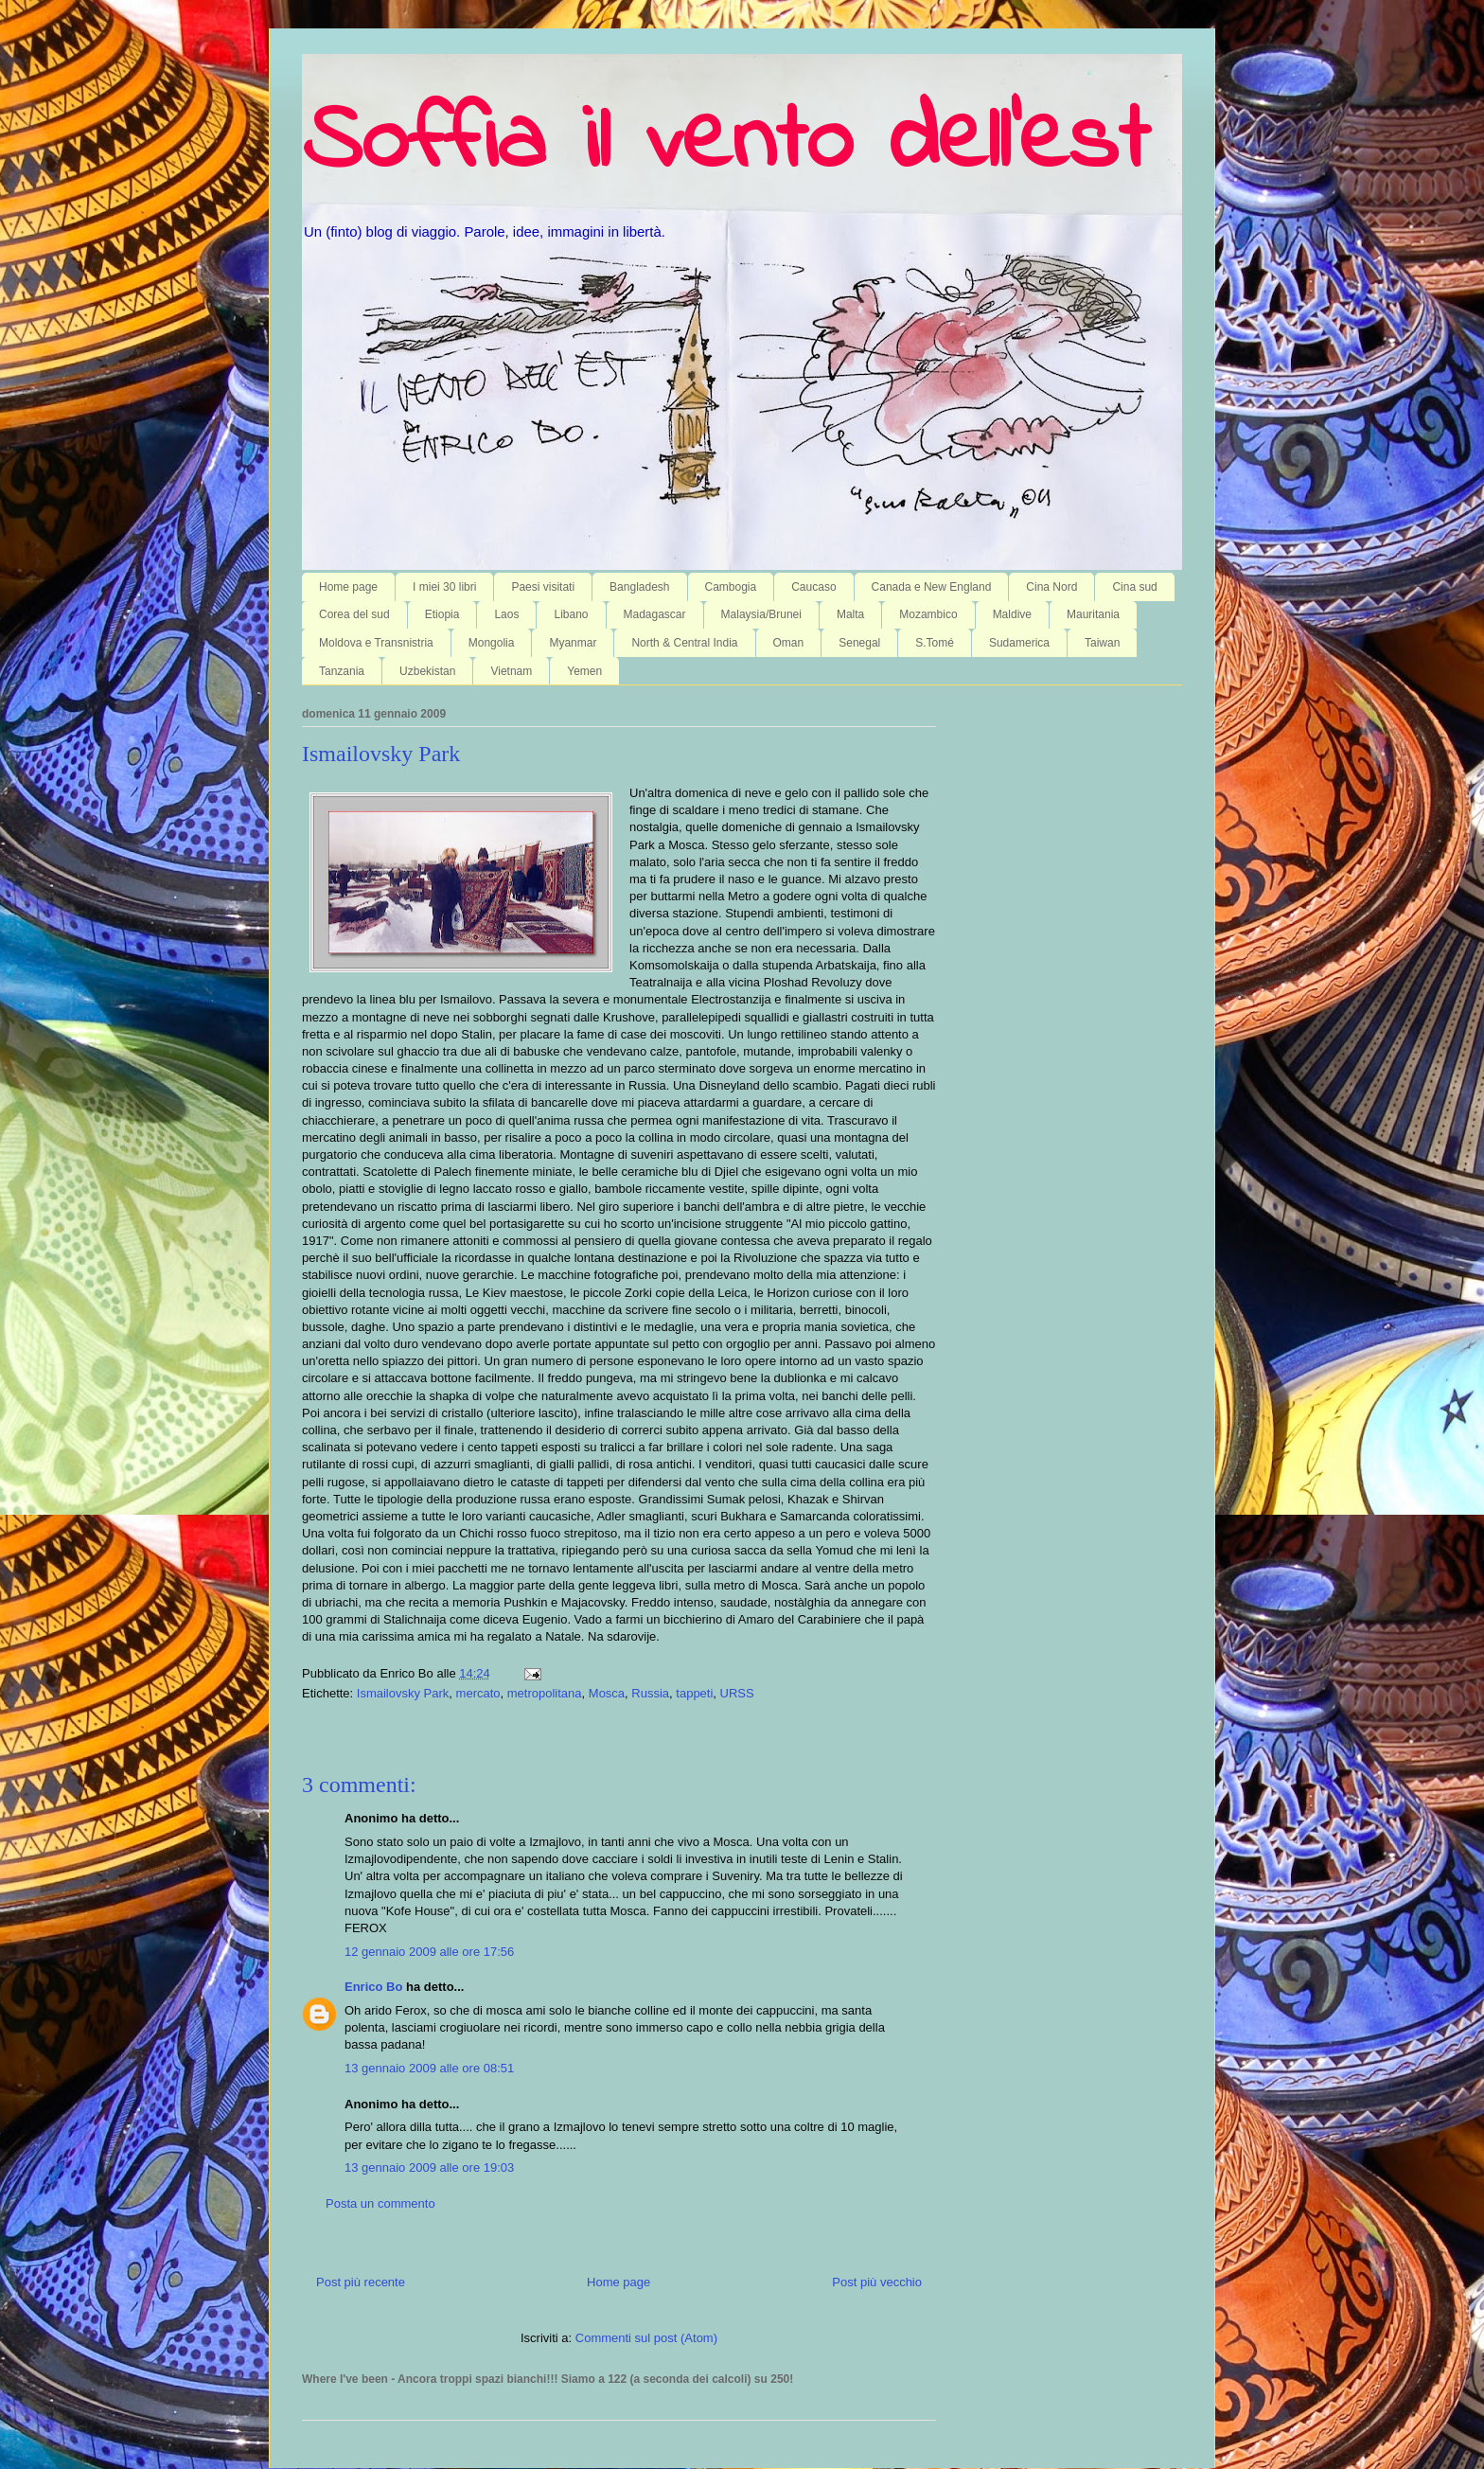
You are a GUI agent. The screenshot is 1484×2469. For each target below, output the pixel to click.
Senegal (859, 642)
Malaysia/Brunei (761, 614)
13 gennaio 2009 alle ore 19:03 (429, 2167)
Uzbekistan (427, 671)
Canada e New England (932, 587)
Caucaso (813, 587)
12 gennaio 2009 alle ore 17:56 (429, 1952)
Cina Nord (1051, 587)
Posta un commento (380, 2203)
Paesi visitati (542, 587)
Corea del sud (354, 614)
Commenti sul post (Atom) (646, 2338)
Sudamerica (1019, 642)
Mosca (607, 1693)
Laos (506, 614)
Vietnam (511, 671)
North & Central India (684, 642)
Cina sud (1134, 587)
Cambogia (731, 587)
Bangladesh (639, 587)
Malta (850, 614)
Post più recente (360, 2282)
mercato (478, 1693)
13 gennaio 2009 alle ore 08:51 (429, 2068)
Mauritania (1093, 614)
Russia (650, 1693)
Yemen (584, 671)
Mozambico (928, 614)
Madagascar (655, 614)
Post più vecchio (877, 2282)
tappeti (694, 1693)
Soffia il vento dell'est (725, 144)
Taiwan (1102, 642)
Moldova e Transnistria (376, 642)
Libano (571, 614)
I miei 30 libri (444, 587)
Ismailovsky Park (381, 753)
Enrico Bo (373, 1987)
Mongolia (491, 642)
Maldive (1012, 614)
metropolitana (544, 1693)
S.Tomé (934, 642)
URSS (737, 1693)
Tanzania (341, 671)
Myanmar (572, 642)
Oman (788, 642)
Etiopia (442, 614)
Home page (348, 587)
